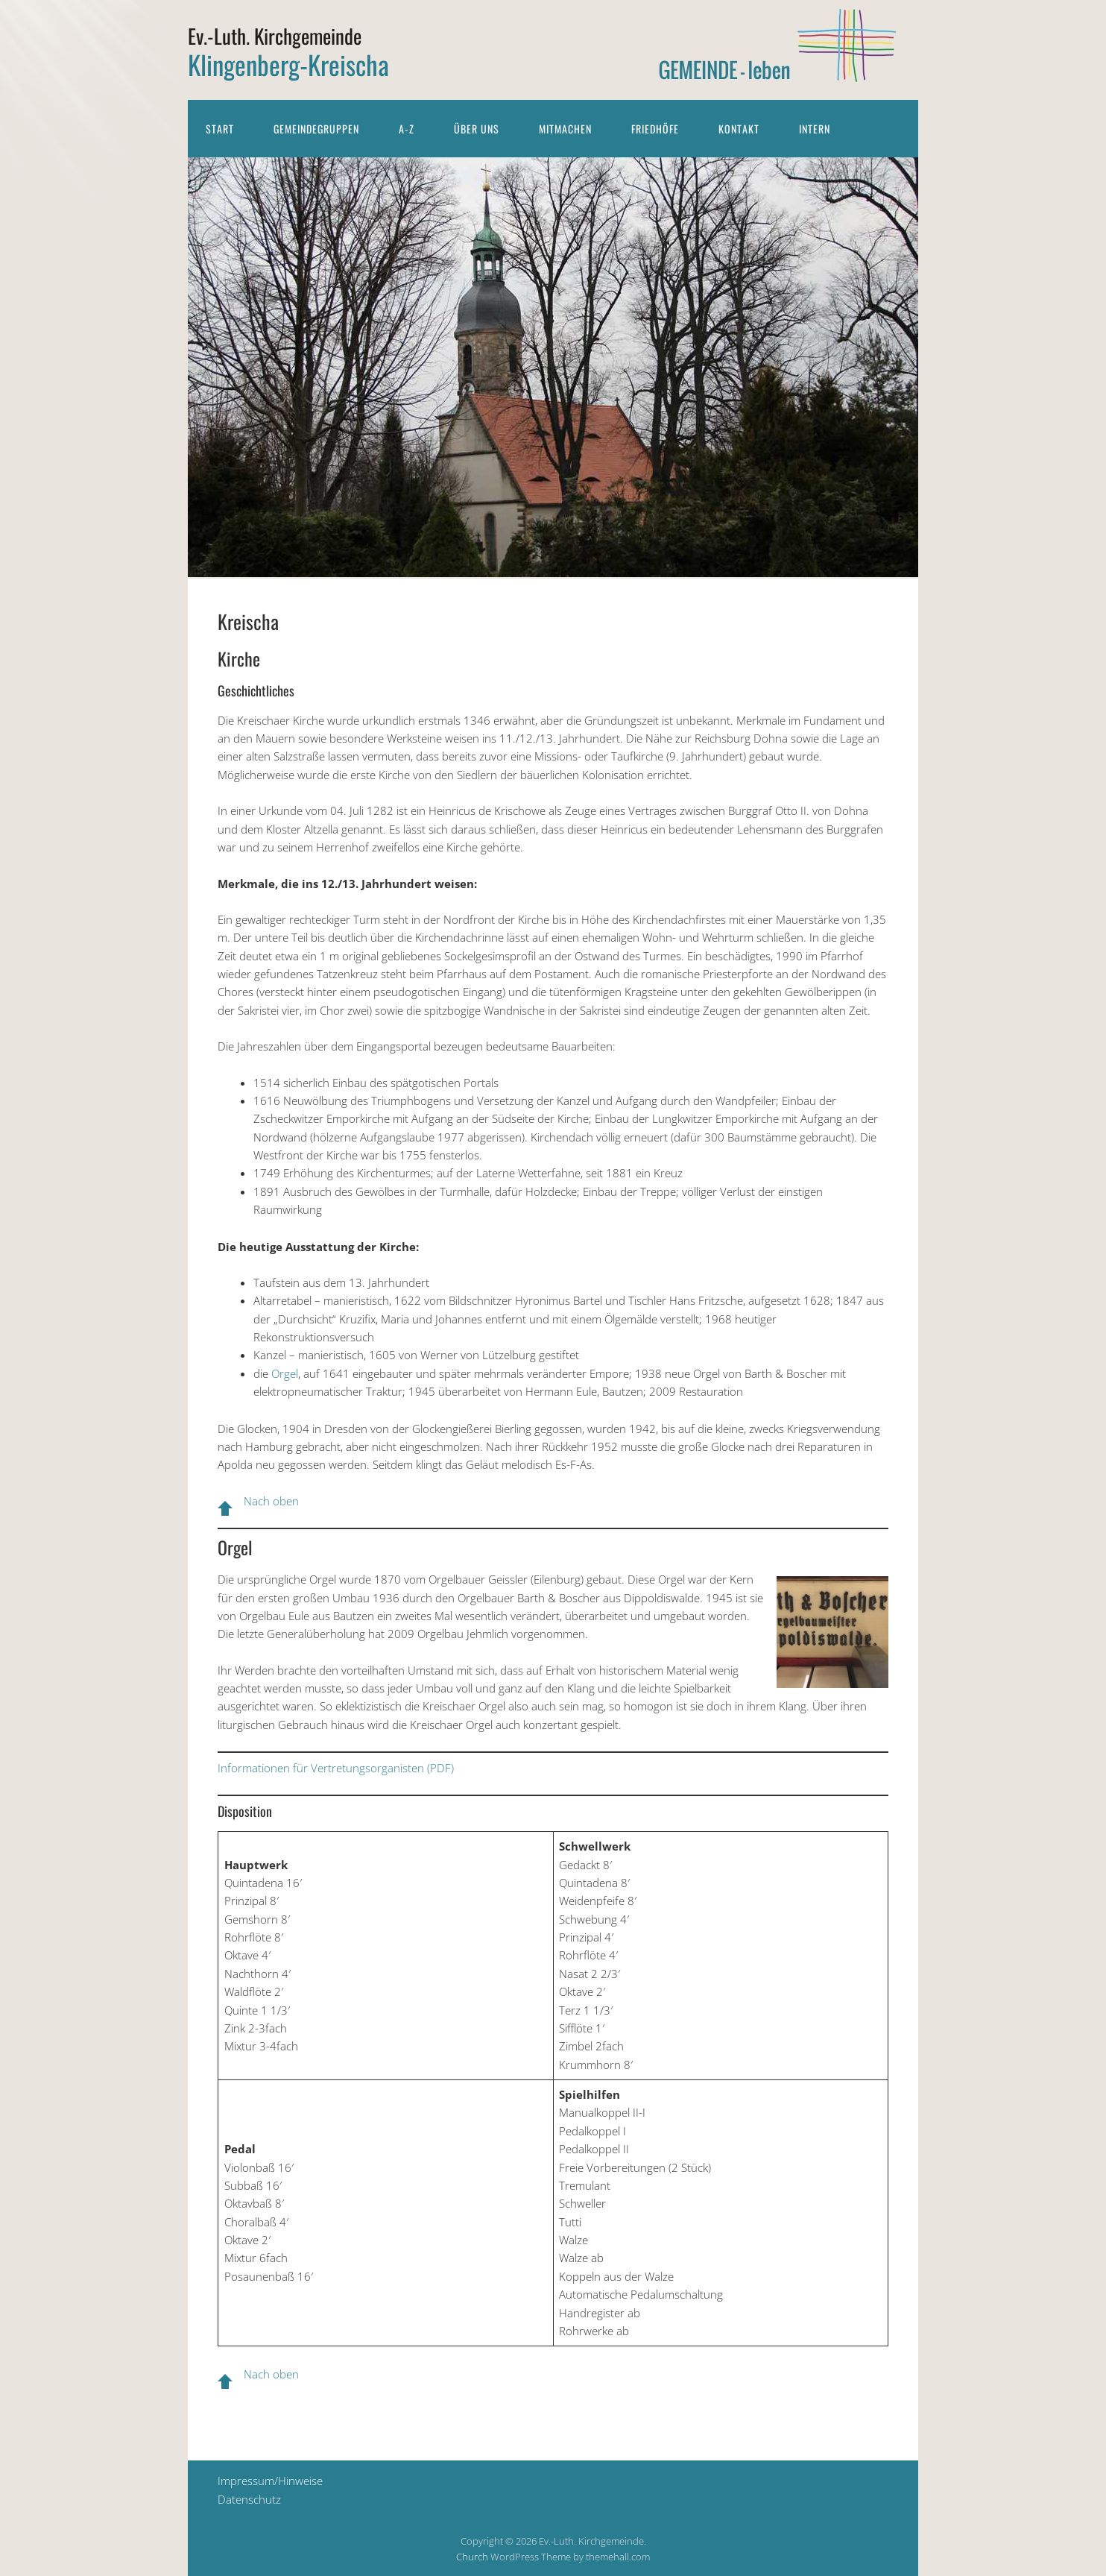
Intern (814, 128)
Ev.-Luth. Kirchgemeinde (274, 36)
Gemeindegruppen (316, 128)
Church (472, 2556)
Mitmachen (565, 128)
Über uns (476, 128)
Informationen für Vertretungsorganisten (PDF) (336, 1767)
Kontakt (738, 128)
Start (220, 128)
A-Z (406, 128)
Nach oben (271, 1500)
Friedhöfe (655, 128)
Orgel (284, 1373)
